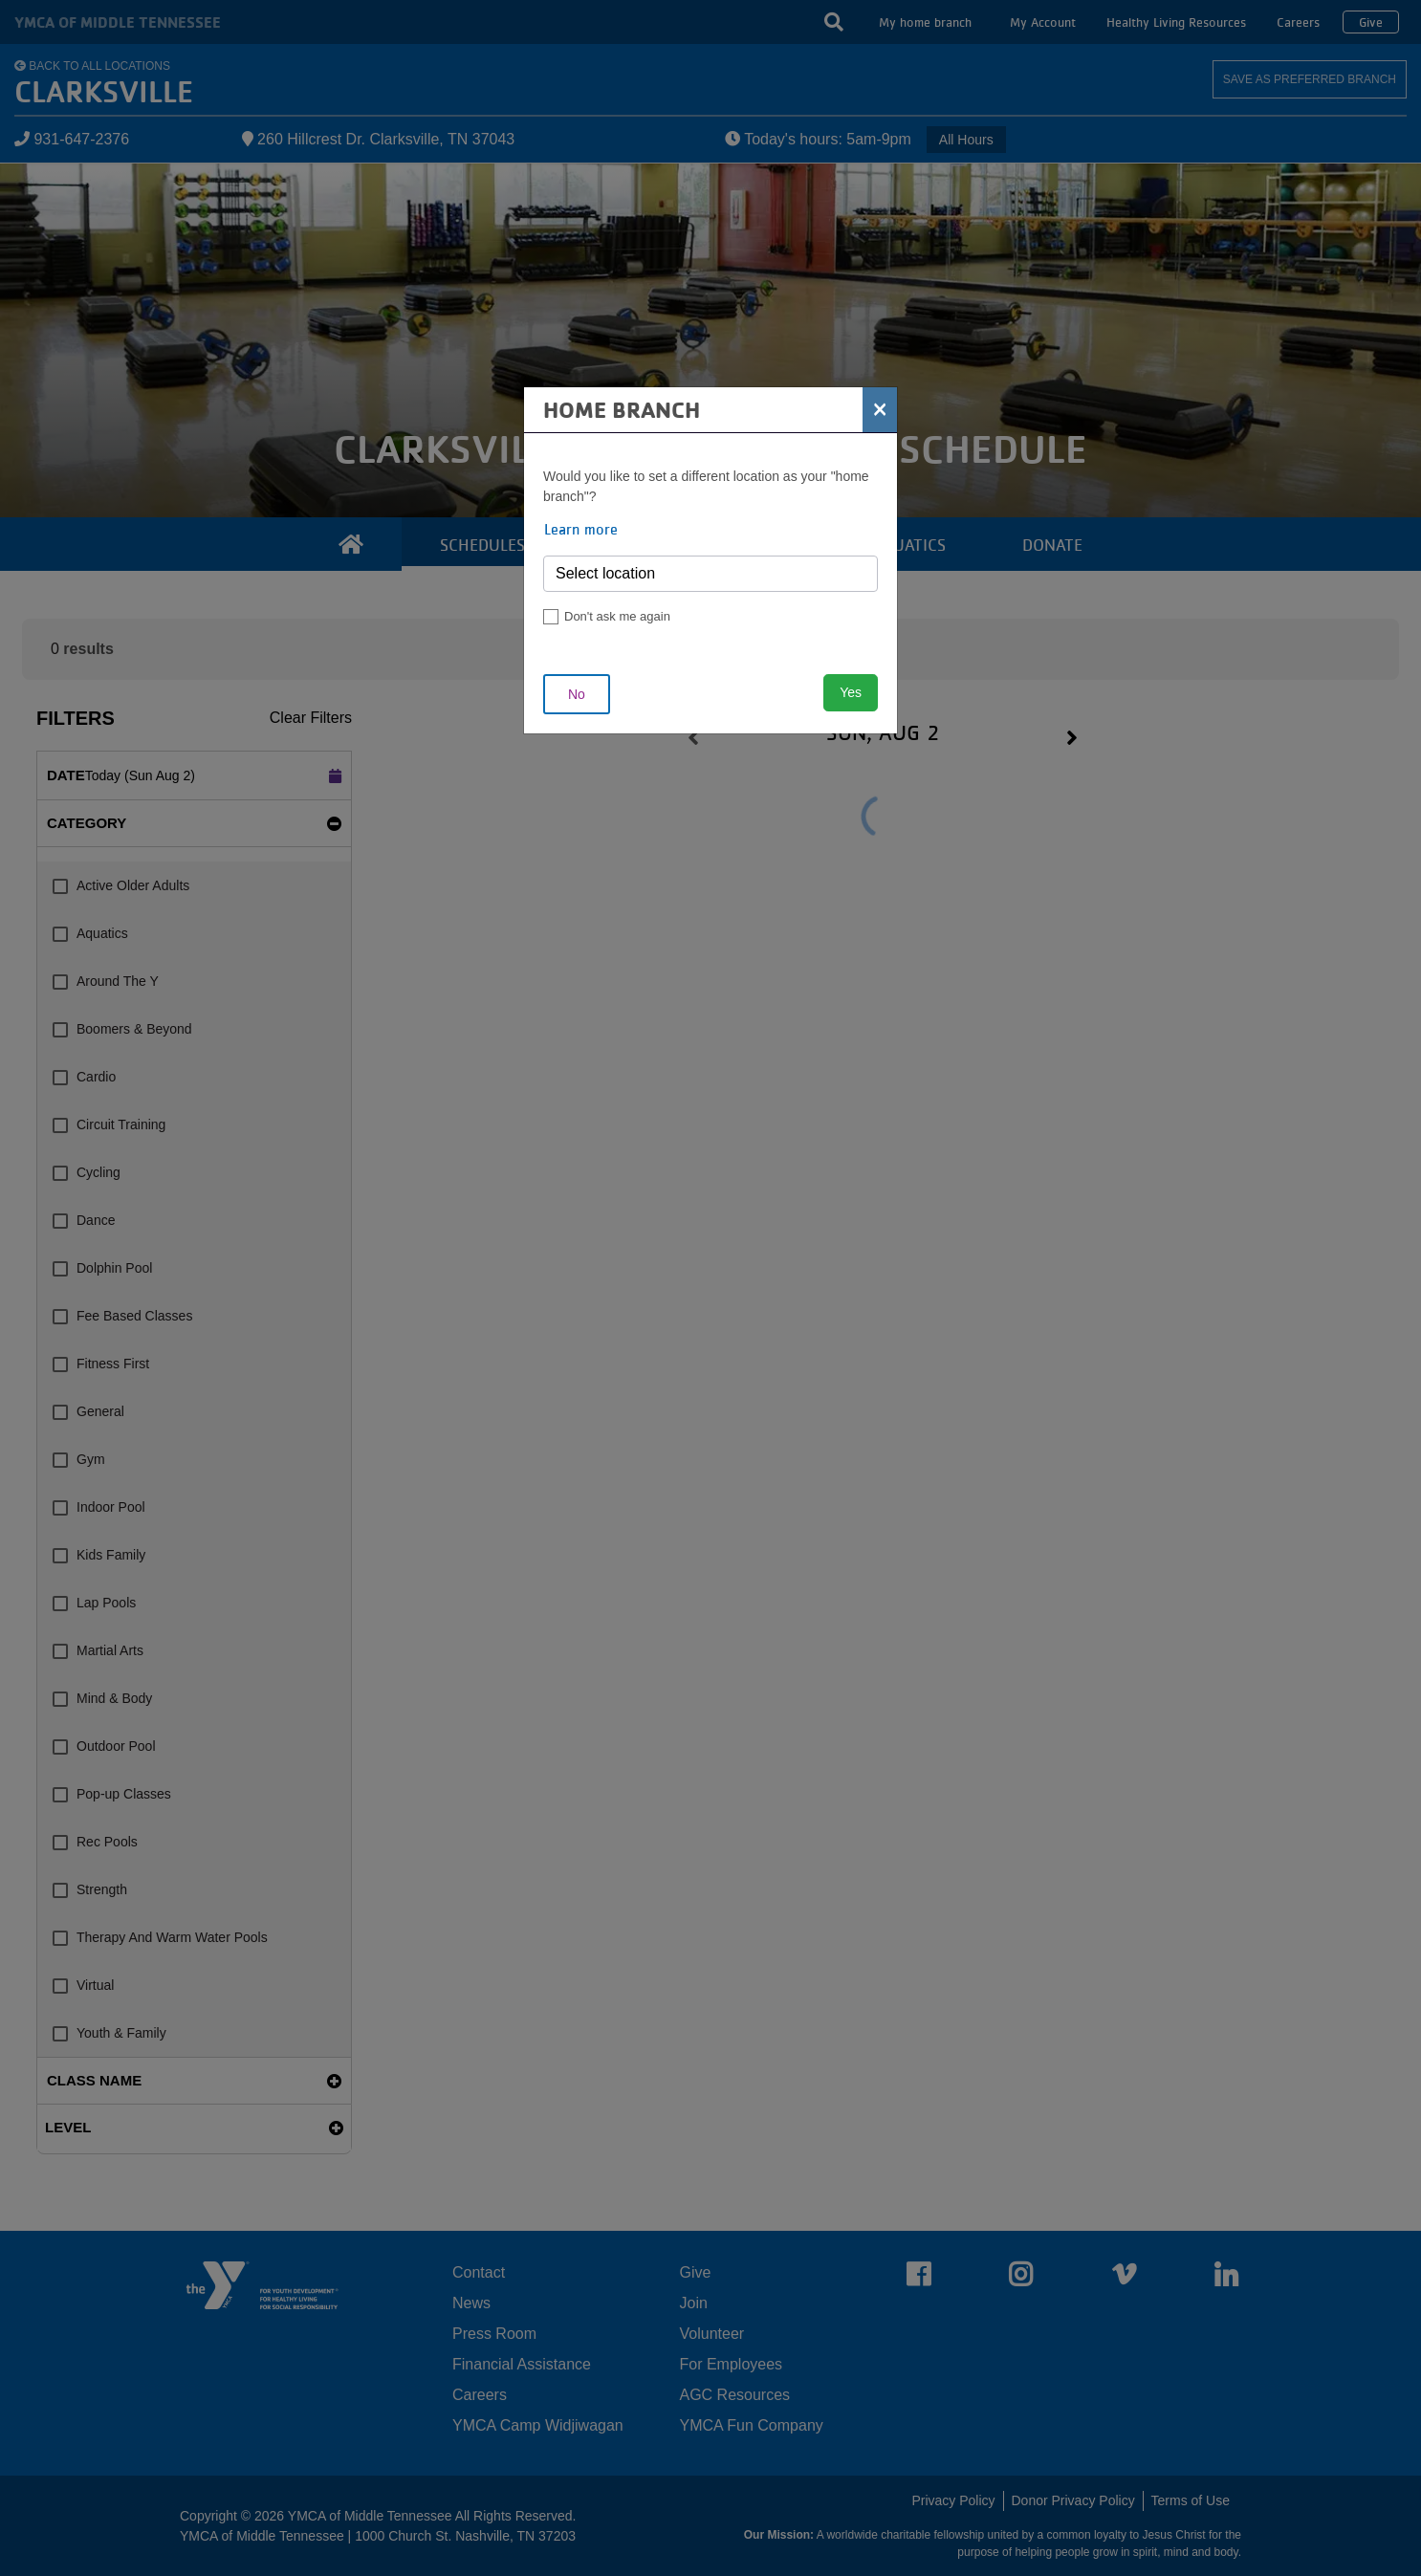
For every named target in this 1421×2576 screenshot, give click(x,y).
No (576, 694)
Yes (851, 692)
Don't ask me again (617, 616)
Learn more (581, 528)
